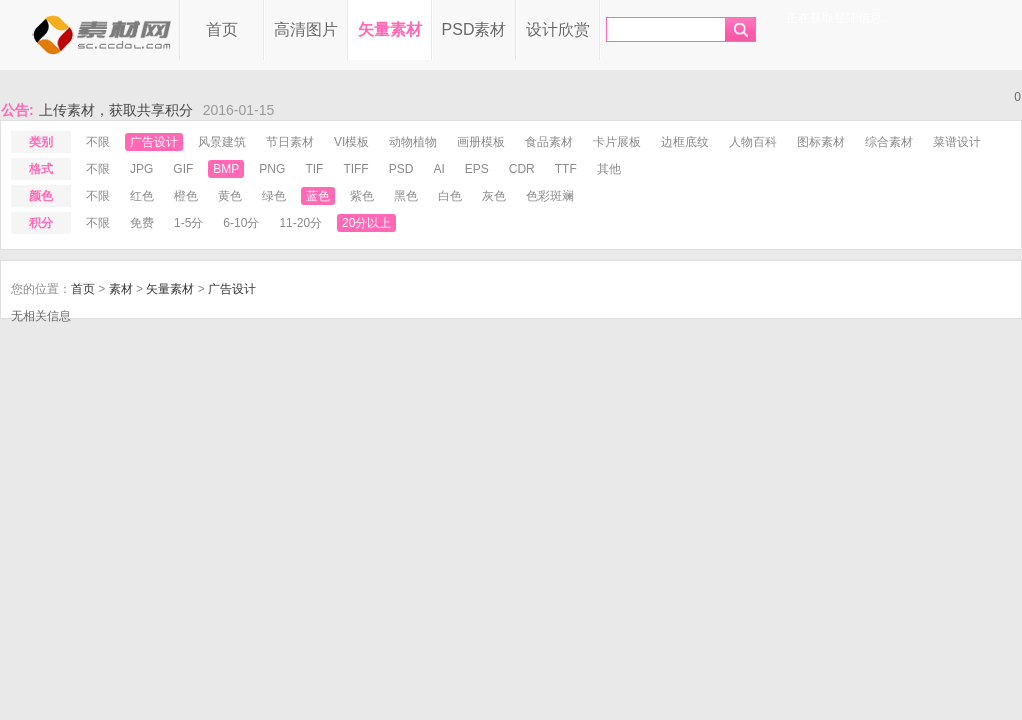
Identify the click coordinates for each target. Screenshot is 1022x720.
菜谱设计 (957, 142)
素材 (121, 289)
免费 (142, 223)
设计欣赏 (558, 29)
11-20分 (300, 223)
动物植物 (413, 142)
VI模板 (351, 142)
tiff (355, 169)
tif (314, 169)
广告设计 (154, 142)
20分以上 (366, 223)
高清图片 (306, 29)
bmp (226, 169)
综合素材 (889, 142)
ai (438, 169)
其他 (609, 169)
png (272, 169)
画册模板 (481, 142)
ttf (566, 169)
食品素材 (549, 142)
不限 (98, 142)
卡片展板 (617, 142)
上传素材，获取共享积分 (116, 110)
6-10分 (241, 223)
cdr (522, 169)
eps (477, 169)
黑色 (406, 196)
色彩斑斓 (550, 196)
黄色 (230, 196)
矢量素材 (390, 29)
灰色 (494, 196)
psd (401, 169)
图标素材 (821, 142)
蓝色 (318, 196)
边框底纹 (685, 142)
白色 (450, 196)
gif (183, 169)
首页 (222, 29)
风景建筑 (222, 142)
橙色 (186, 196)
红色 (142, 196)
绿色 (274, 196)
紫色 (362, 196)
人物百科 (753, 142)
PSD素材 (474, 29)
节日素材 (290, 142)
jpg (141, 169)
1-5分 (188, 223)
